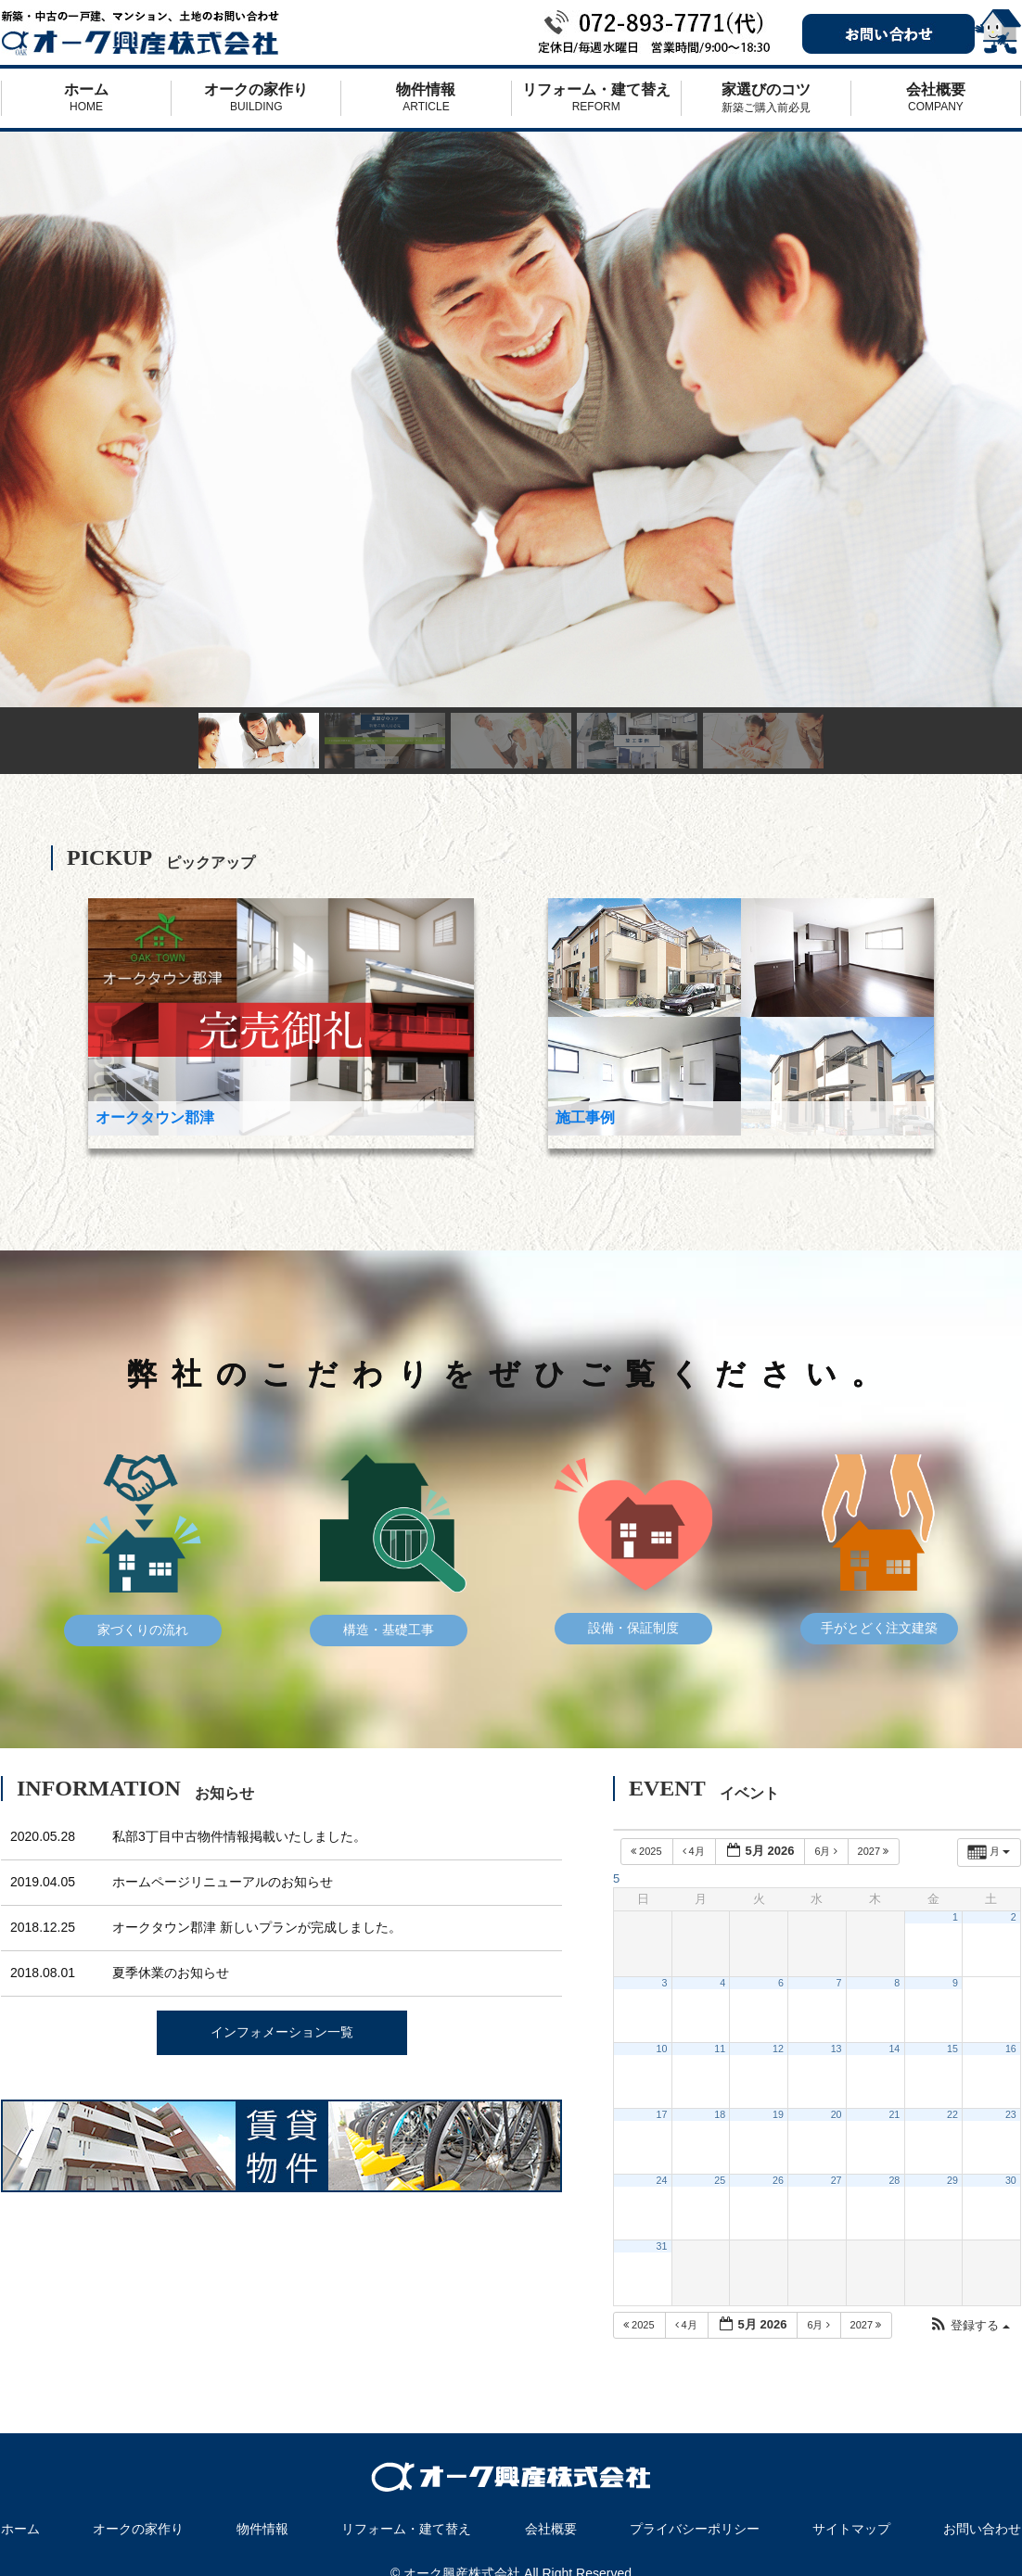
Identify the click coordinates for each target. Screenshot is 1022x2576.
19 (778, 2114)
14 (894, 2048)
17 (662, 2114)
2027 (875, 1851)
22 (952, 2114)
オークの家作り (256, 97)
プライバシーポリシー (695, 2528)
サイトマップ (851, 2528)
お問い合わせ (982, 2528)
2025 (648, 1851)
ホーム (86, 97)
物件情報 (425, 97)
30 (1010, 2180)
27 (836, 2180)
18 (719, 2114)
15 (952, 2048)
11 (719, 2048)
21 (894, 2114)
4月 (695, 1851)
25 (719, 2180)
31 (662, 2246)
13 (836, 2048)
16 (1010, 2048)
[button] (969, 2326)
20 (836, 2114)
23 (1010, 2114)
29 (952, 2180)
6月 (826, 1851)
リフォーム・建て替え (596, 97)
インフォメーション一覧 (282, 2031)
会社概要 (935, 97)
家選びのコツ (766, 99)
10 (662, 2048)
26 (778, 2180)
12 (778, 2048)
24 (662, 2180)
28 (894, 2180)
